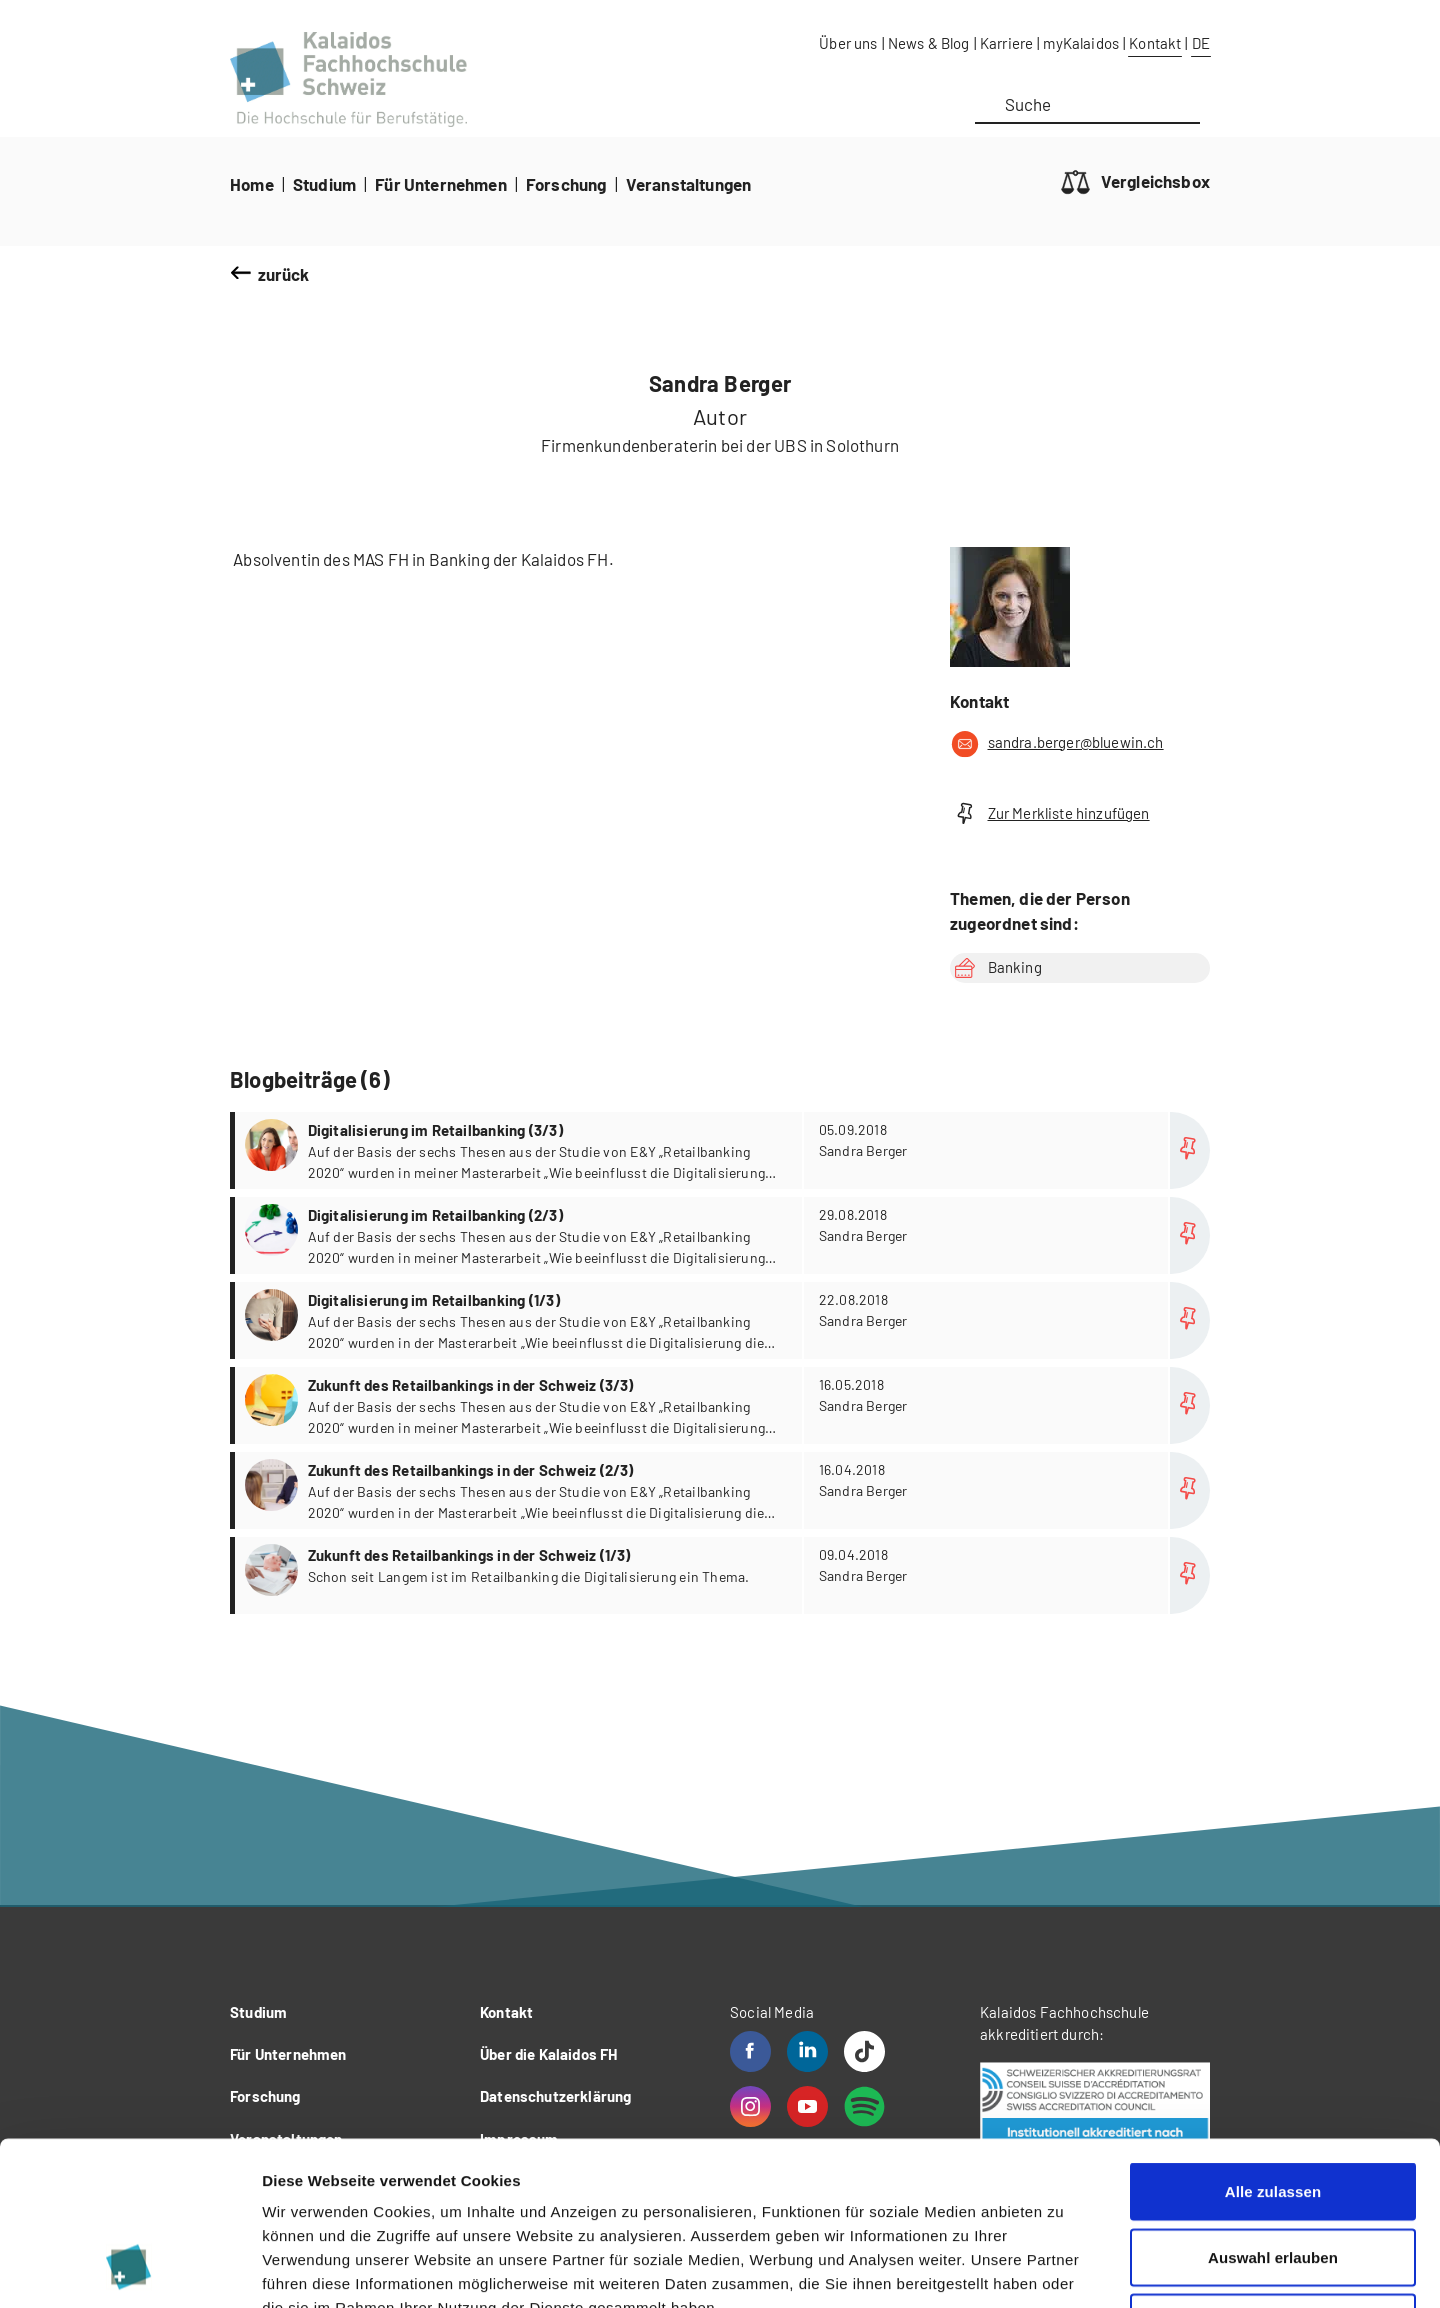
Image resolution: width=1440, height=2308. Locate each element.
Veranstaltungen (689, 184)
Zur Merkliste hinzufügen (1050, 813)
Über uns (848, 43)
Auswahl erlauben (1273, 2111)
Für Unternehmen (441, 184)
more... (722, 1150)
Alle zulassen (1273, 2045)
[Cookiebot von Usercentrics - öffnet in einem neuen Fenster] (129, 2269)
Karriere (1006, 43)
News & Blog (929, 43)
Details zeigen (1063, 2268)
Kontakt (1155, 43)
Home (252, 184)
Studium (324, 184)
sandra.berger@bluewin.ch (1057, 744)
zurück (284, 274)
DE (1201, 43)
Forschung (566, 184)
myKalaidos (1081, 43)
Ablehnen (1272, 2176)
